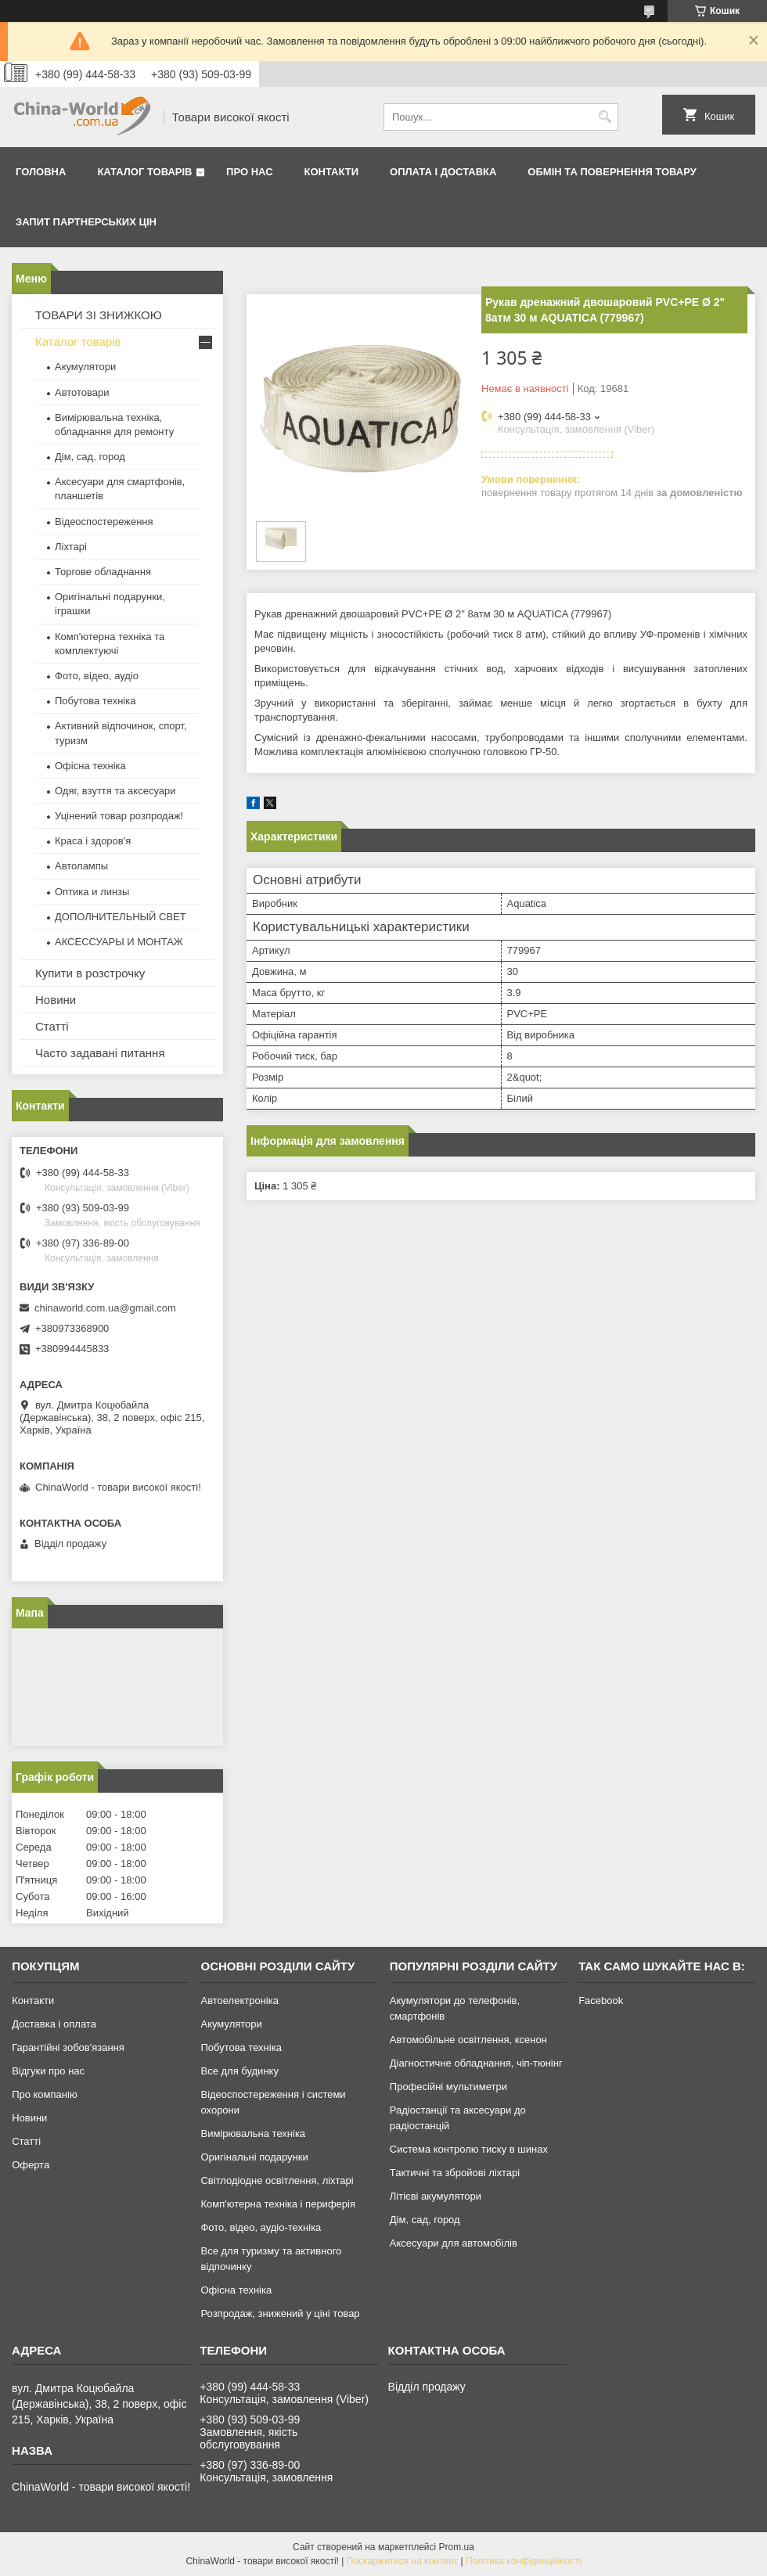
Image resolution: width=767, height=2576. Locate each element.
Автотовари (82, 392)
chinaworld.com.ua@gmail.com (105, 1308)
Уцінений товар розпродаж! (119, 816)
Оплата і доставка (443, 172)
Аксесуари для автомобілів (453, 2243)
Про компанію (44, 2094)
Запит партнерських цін (86, 222)
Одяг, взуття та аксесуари (115, 791)
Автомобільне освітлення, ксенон (468, 2039)
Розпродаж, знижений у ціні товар (279, 2313)
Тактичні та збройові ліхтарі (455, 2172)
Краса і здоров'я (93, 841)
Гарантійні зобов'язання (68, 2047)
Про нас (249, 172)
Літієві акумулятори (435, 2196)
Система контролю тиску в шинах (469, 2149)
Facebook (600, 2000)
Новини (55, 999)
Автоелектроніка (239, 2000)
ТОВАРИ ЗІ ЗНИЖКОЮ (98, 315)
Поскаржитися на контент (402, 2561)
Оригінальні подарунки (254, 2157)
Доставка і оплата (54, 2024)
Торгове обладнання (103, 571)
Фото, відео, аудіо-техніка (260, 2227)
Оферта (30, 2165)
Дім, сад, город (90, 456)
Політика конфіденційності (524, 2561)
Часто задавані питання (100, 1053)
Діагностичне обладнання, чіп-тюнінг (476, 2063)
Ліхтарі (71, 546)
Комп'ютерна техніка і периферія (277, 2204)
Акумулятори (85, 366)
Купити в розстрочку (90, 973)
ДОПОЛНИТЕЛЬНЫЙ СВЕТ (120, 917)
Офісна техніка (90, 766)
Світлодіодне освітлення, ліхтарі (276, 2180)
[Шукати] (604, 117)
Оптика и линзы (92, 892)
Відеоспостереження (104, 521)
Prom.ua (456, 2547)
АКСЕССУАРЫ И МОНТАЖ (119, 942)
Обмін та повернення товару (612, 172)
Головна (41, 172)
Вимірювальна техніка (252, 2133)
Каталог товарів (144, 172)
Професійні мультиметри (448, 2086)
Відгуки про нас (48, 2071)
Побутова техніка (95, 701)
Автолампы (81, 866)
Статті (52, 1026)
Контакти (331, 172)
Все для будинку (239, 2071)
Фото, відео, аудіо (97, 676)
